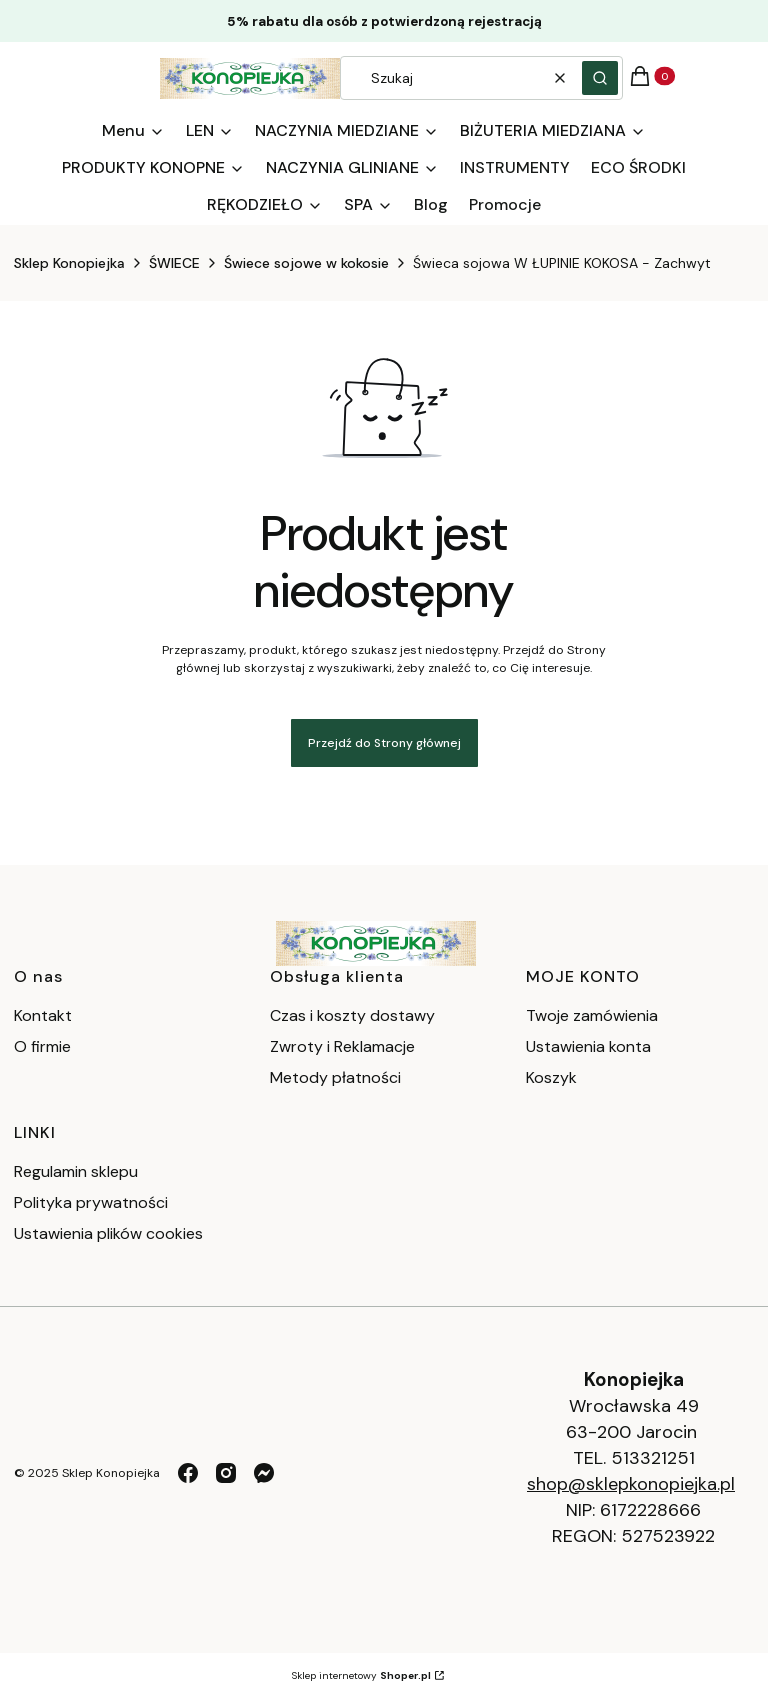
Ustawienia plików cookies (110, 1233)
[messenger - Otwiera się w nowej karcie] (264, 1473)
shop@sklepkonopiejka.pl (631, 1484)
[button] (600, 78)
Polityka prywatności (91, 1202)
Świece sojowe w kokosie (306, 263)
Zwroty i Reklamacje (342, 1046)
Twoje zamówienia (592, 1015)
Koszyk (551, 1077)
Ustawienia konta (588, 1046)
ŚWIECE (174, 263)
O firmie (42, 1046)
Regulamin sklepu (76, 1171)
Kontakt (43, 1015)
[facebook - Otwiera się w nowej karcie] (188, 1473)
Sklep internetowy (361, 1675)
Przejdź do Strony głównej (384, 743)
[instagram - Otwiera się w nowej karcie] (226, 1473)
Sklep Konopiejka (69, 263)
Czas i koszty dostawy (352, 1015)
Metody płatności (335, 1077)
